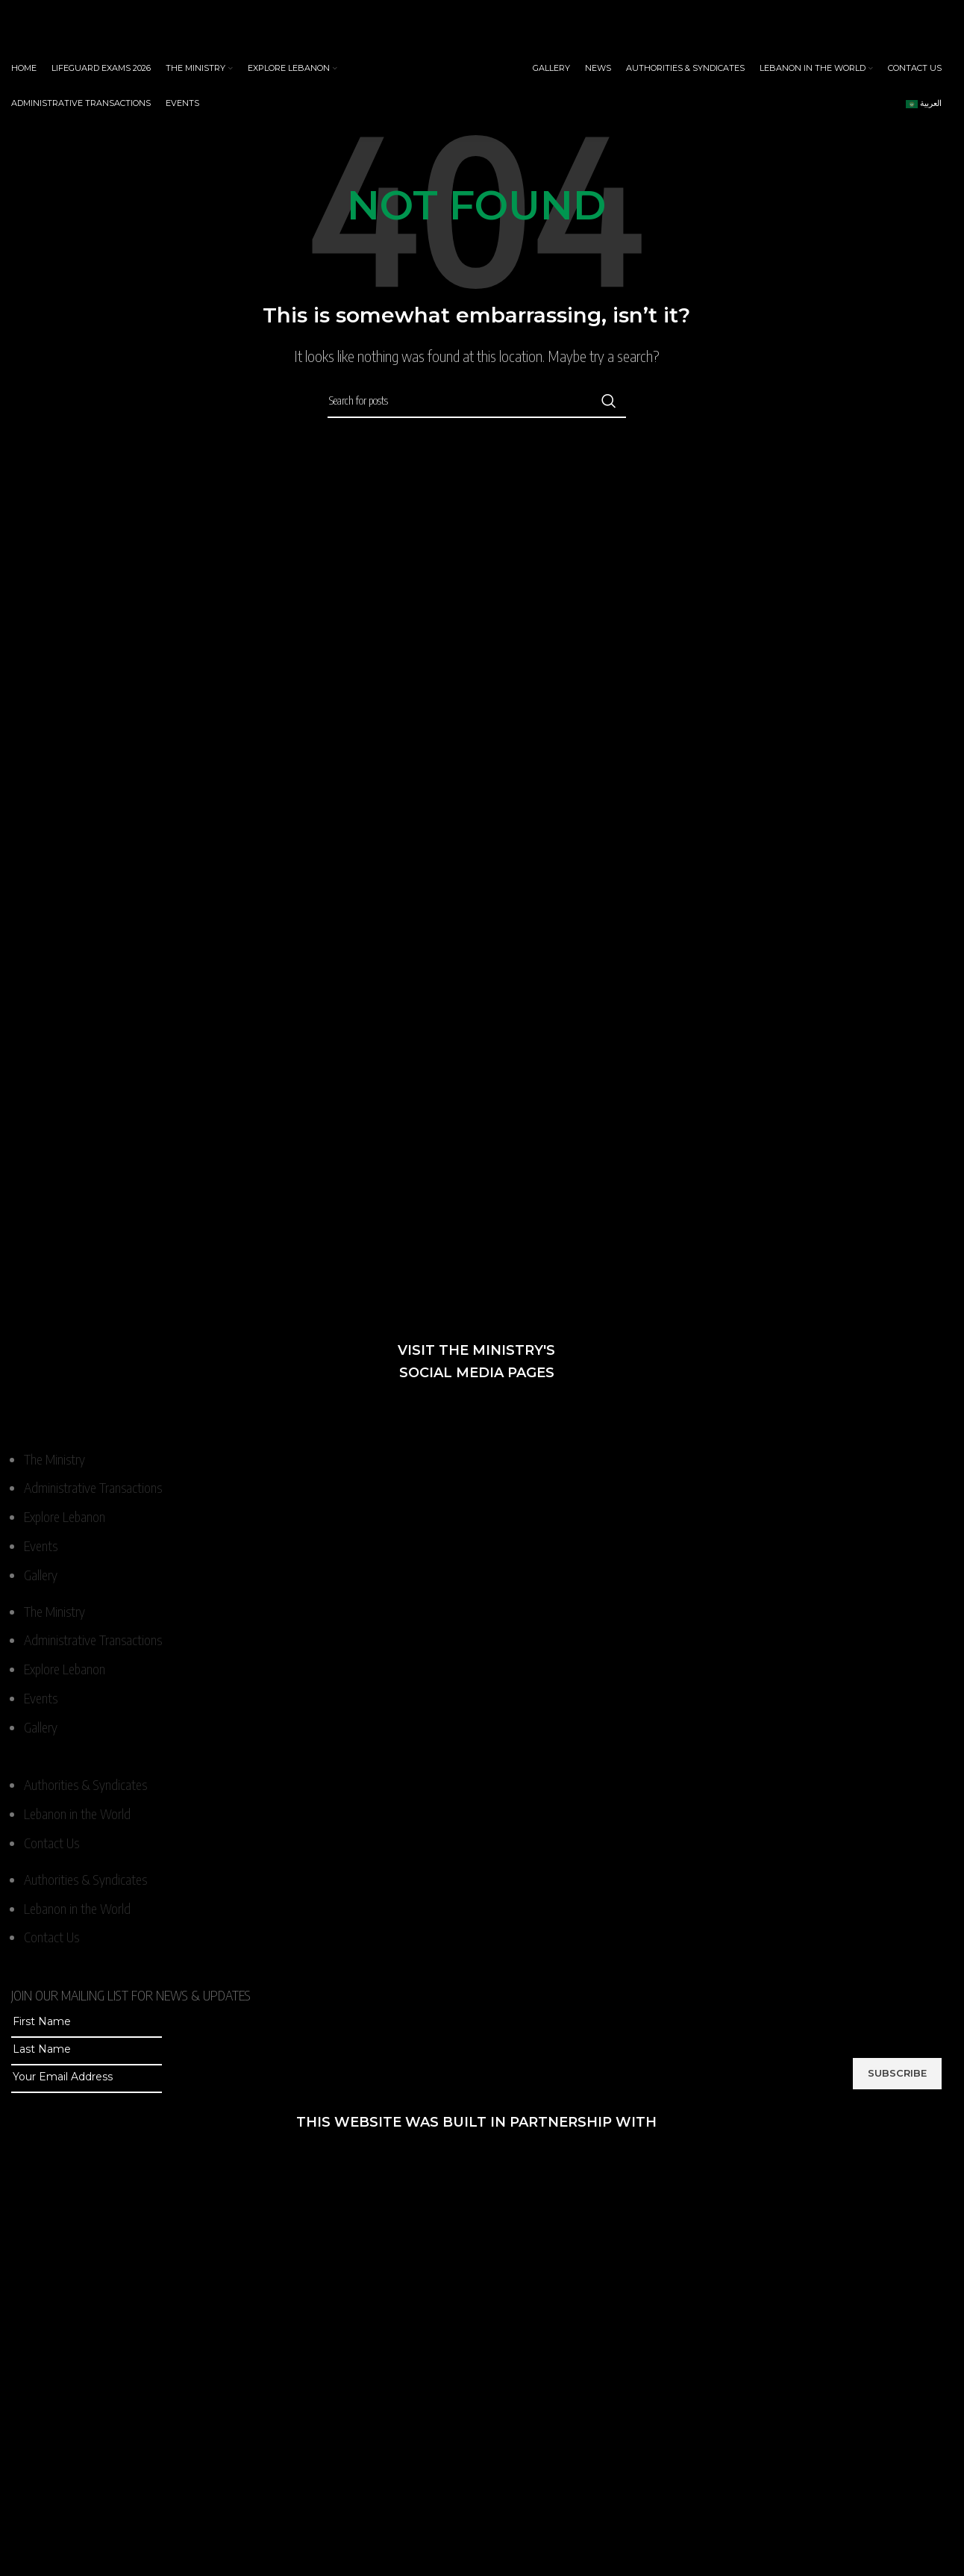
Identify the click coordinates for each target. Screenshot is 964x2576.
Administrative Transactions (93, 1487)
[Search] (477, 401)
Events (40, 1545)
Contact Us (51, 1842)
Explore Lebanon (64, 1516)
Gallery (40, 1574)
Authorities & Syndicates (85, 1784)
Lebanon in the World (77, 1813)
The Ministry (54, 1459)
